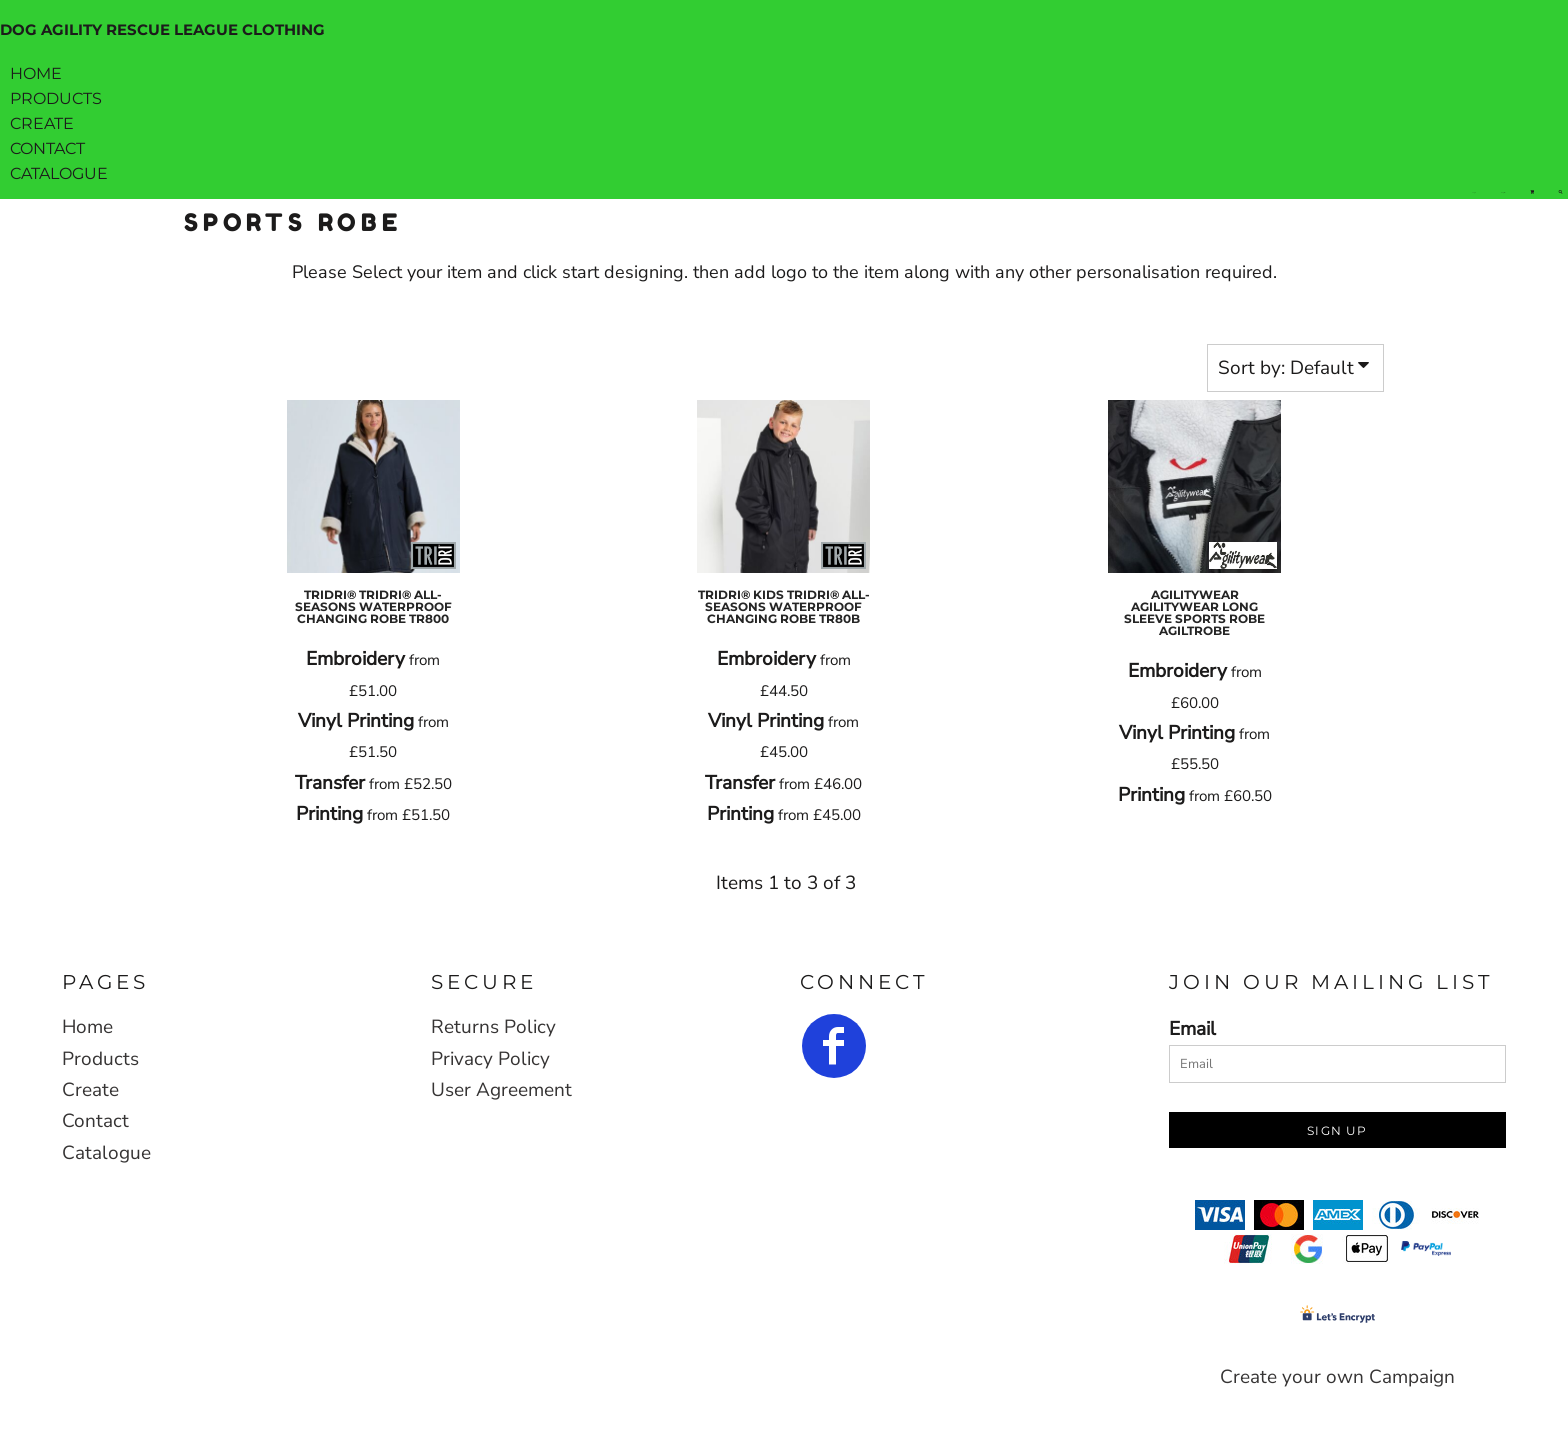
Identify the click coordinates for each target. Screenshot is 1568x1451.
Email (1192, 1029)
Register (1503, 192)
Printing (329, 814)
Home (87, 1027)
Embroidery (355, 659)
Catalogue (106, 1153)
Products (100, 1059)
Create (90, 1090)
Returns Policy (493, 1027)
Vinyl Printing (356, 721)
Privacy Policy (490, 1059)
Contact (95, 1121)
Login (1474, 192)
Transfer (330, 783)
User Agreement (501, 1090)
